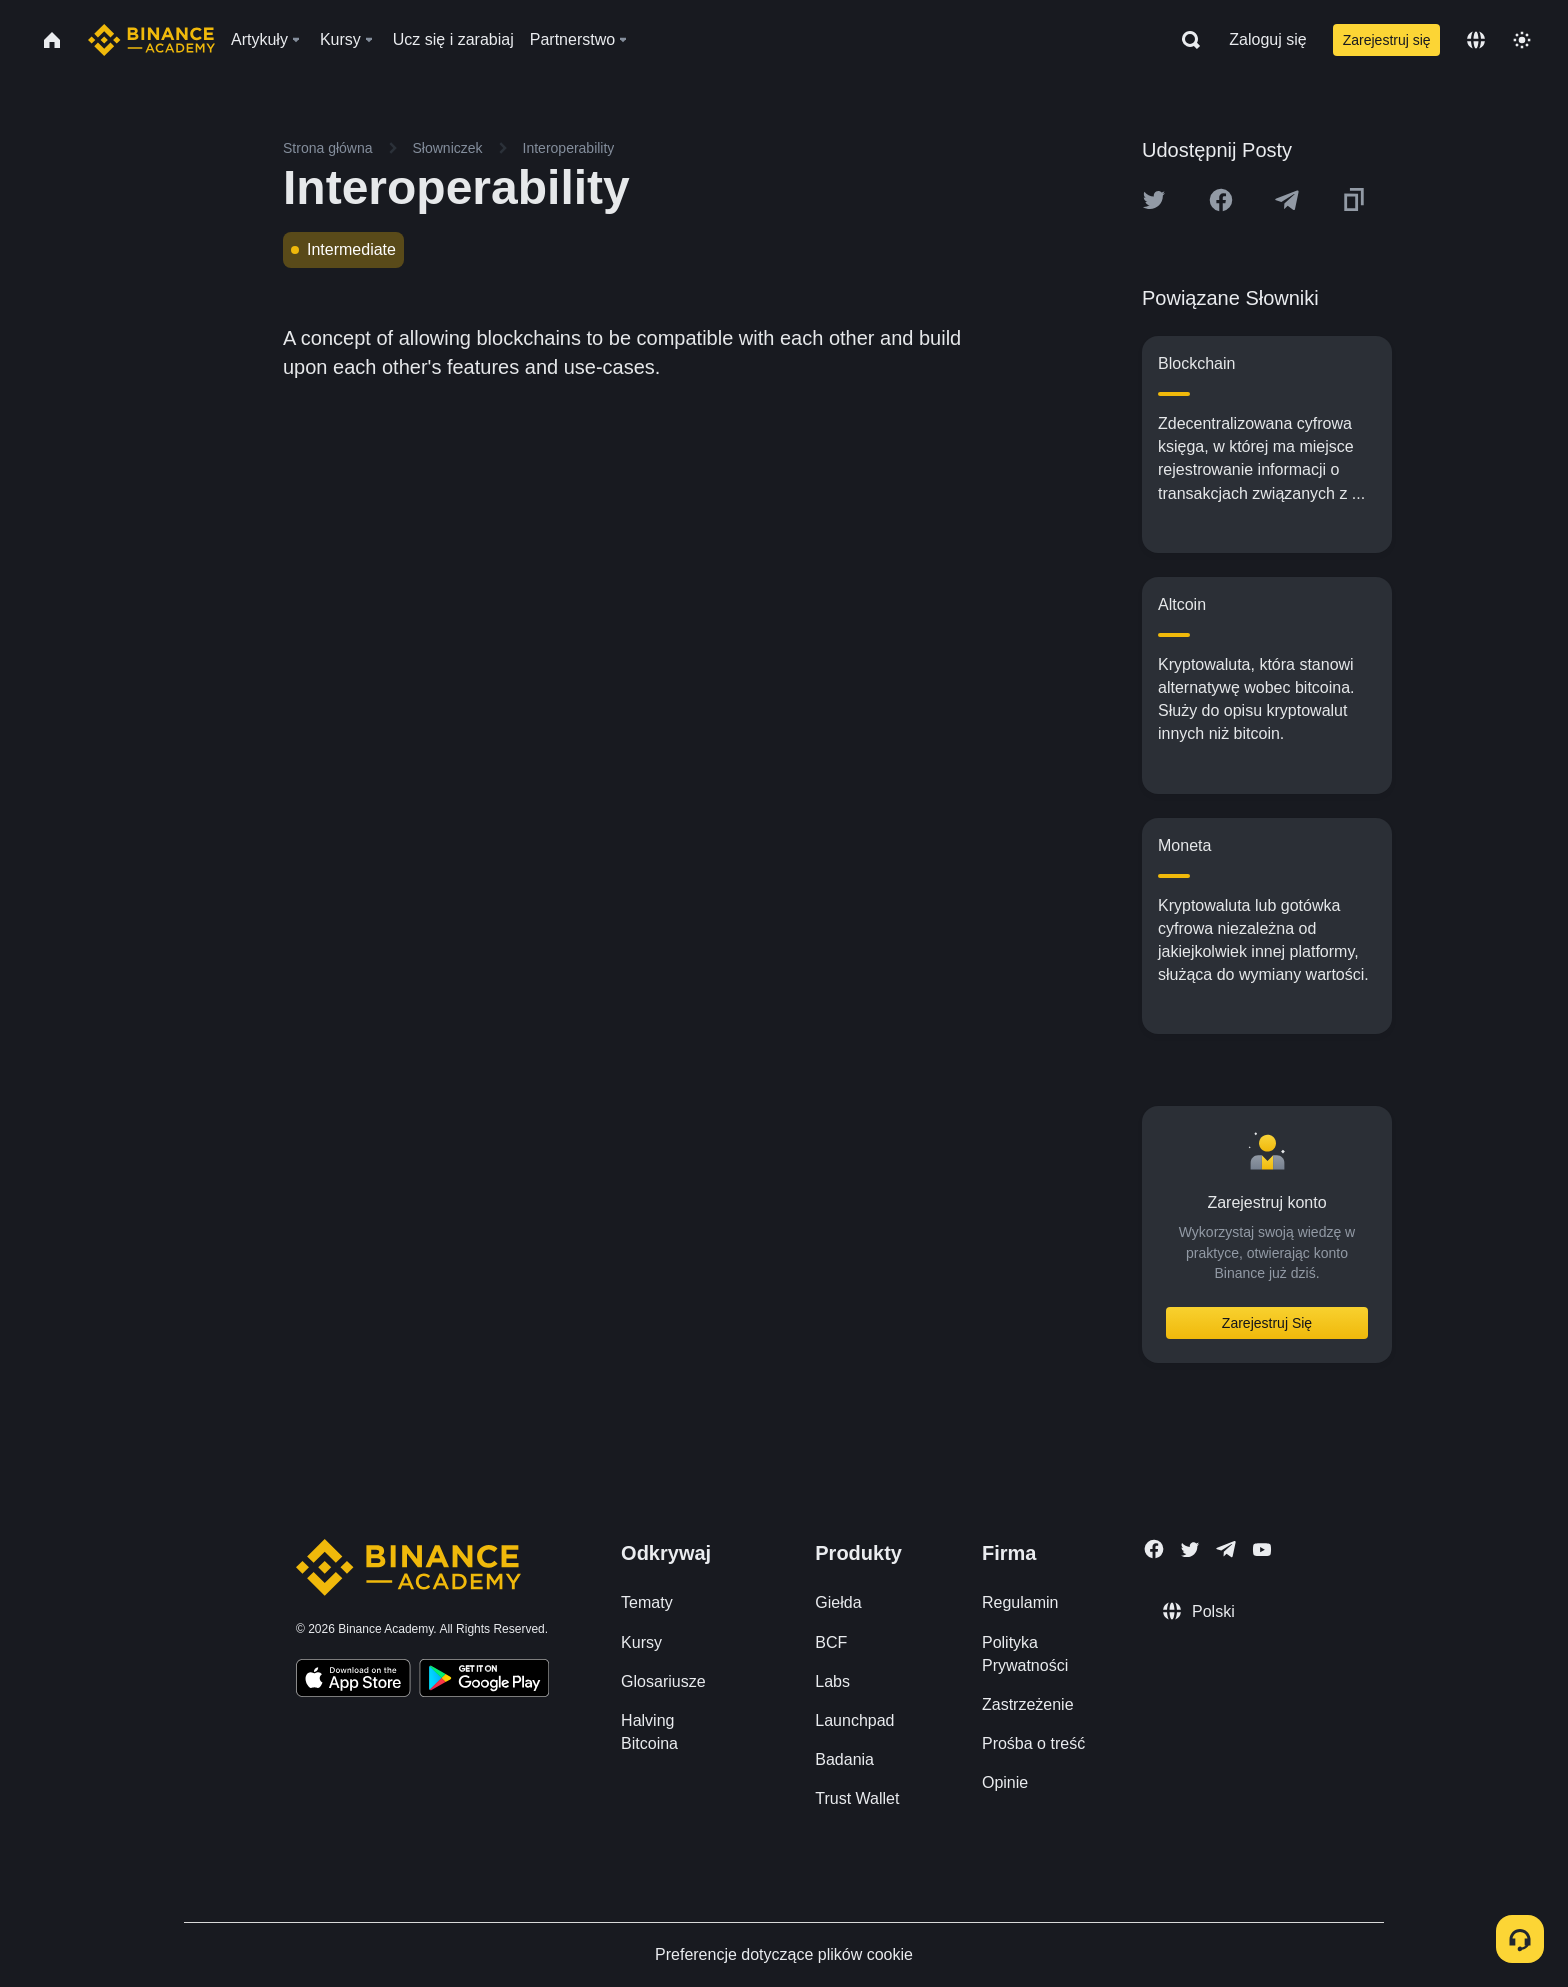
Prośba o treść (1033, 1743)
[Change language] (1476, 40)
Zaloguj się (1267, 39)
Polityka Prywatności (1025, 1654)
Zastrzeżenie (1028, 1704)
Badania (844, 1759)
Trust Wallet (857, 1798)
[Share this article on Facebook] (1221, 200)
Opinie (1005, 1782)
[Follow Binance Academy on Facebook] (1154, 1549)
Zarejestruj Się (1267, 1323)
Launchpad (854, 1720)
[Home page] (151, 40)
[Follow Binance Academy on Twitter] (1190, 1550)
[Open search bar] (1185, 40)
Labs (832, 1681)
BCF (831, 1642)
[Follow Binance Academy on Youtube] (1262, 1549)
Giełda (838, 1602)
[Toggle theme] (1522, 40)
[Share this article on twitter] (1154, 200)
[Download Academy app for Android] (484, 1681)
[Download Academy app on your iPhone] (353, 1681)
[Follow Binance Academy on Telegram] (1226, 1549)
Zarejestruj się (1387, 40)
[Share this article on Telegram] (1287, 200)
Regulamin (1020, 1602)
